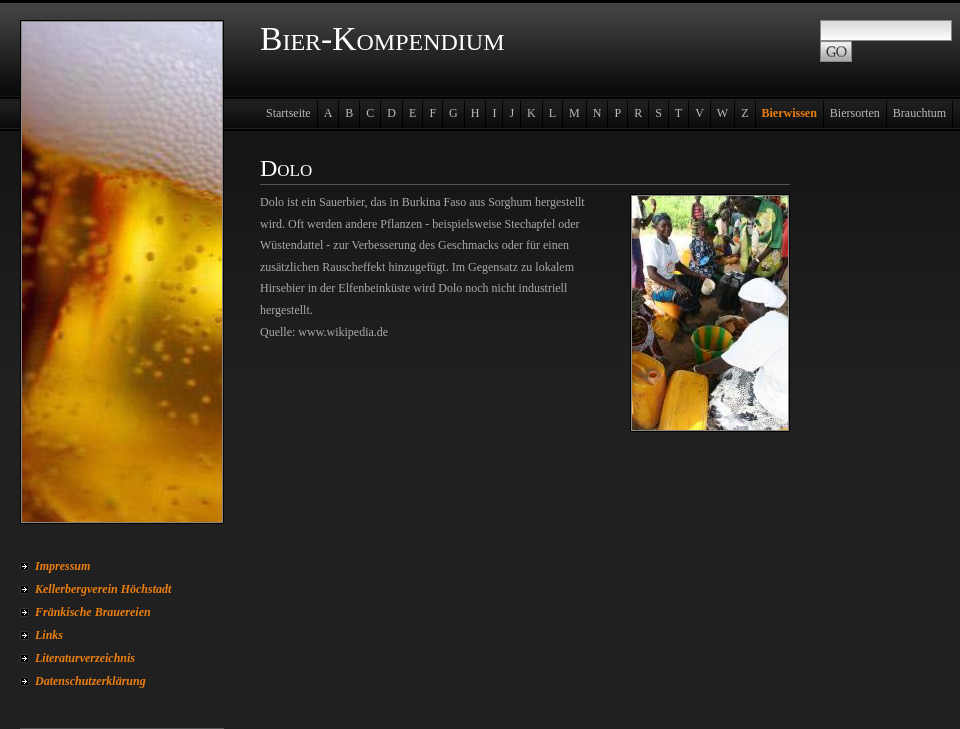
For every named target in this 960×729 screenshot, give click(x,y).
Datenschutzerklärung (90, 681)
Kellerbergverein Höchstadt (103, 589)
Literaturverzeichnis (85, 658)
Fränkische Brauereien (93, 612)
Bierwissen (789, 113)
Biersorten (855, 113)
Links (49, 635)
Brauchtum (919, 113)
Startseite (288, 113)
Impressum (62, 566)
